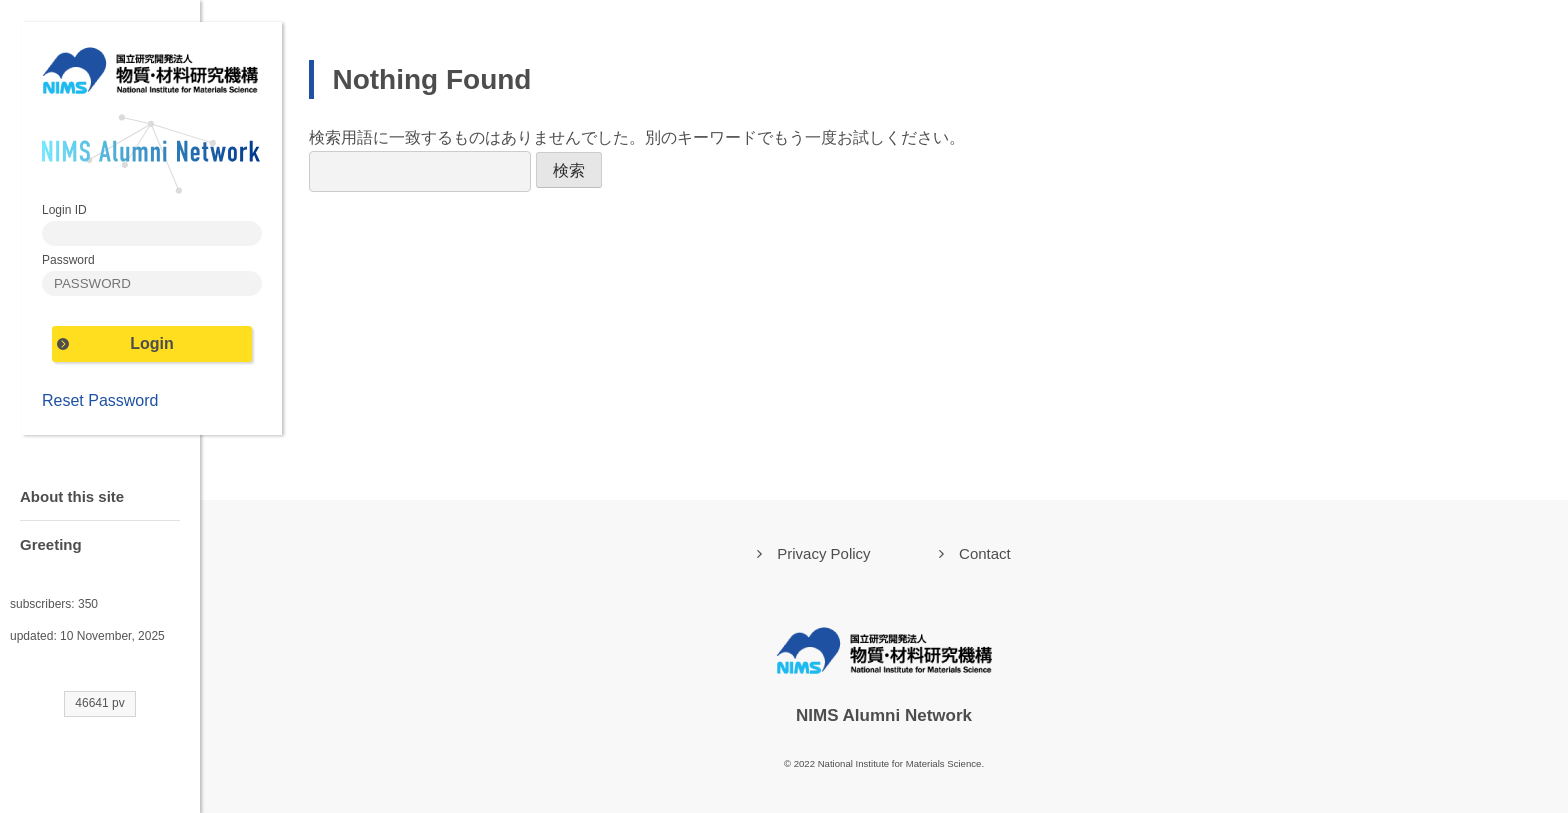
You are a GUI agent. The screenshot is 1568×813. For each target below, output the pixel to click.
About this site (72, 496)
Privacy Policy (823, 553)
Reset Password (100, 400)
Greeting (51, 544)
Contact (985, 553)
